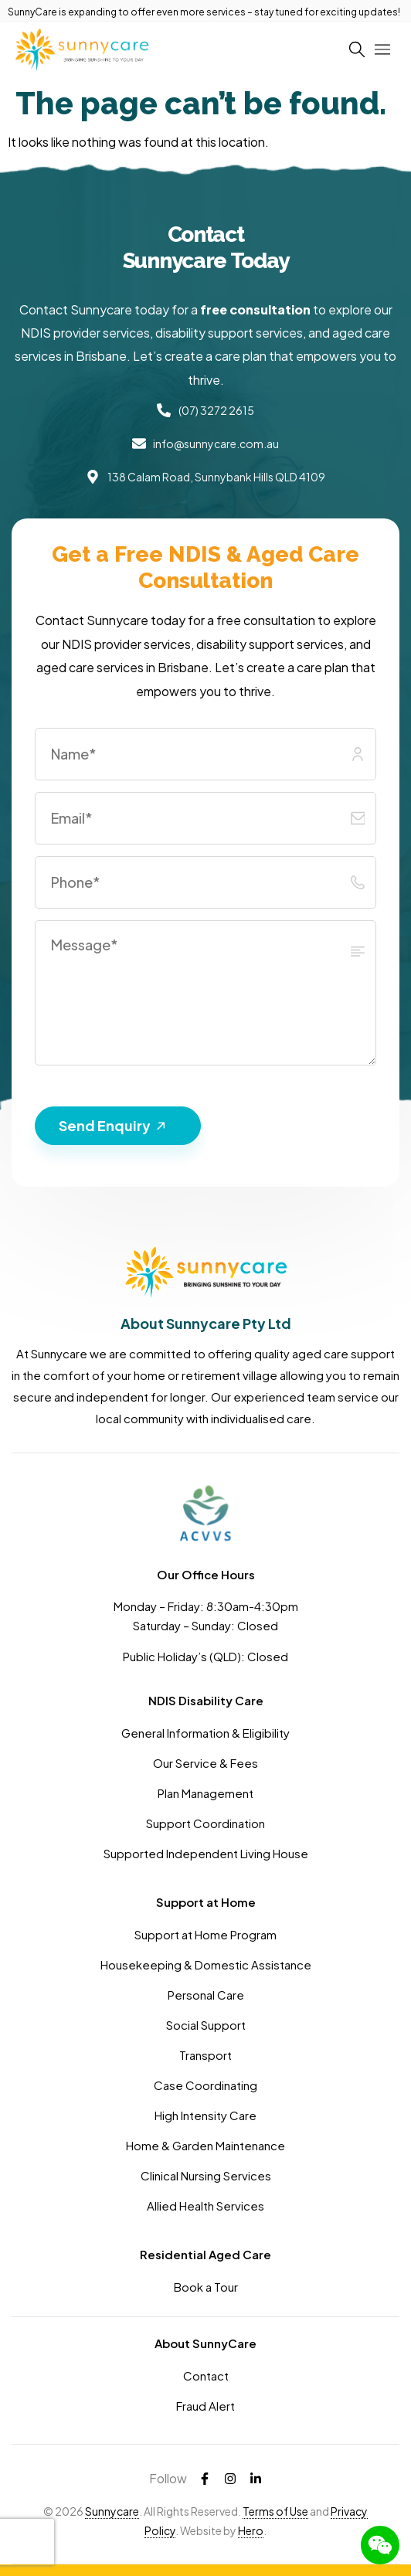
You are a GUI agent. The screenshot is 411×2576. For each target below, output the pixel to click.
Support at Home (206, 1902)
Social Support (206, 2024)
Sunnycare (112, 2511)
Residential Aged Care (205, 2254)
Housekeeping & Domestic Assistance (205, 1964)
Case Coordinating (205, 2085)
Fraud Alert (205, 2405)
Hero (250, 2530)
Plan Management (205, 1793)
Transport (205, 2055)
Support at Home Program (205, 1934)
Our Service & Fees (205, 1762)
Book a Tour (206, 2286)
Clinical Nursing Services (206, 2175)
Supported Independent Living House (206, 1853)
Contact (206, 2375)
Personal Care (206, 1994)
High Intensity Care (205, 2115)
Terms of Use (275, 2511)
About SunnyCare (205, 2343)
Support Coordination (205, 1823)
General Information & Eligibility (205, 1732)
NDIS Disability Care (205, 1700)
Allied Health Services (205, 2205)
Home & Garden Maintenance (205, 2145)
